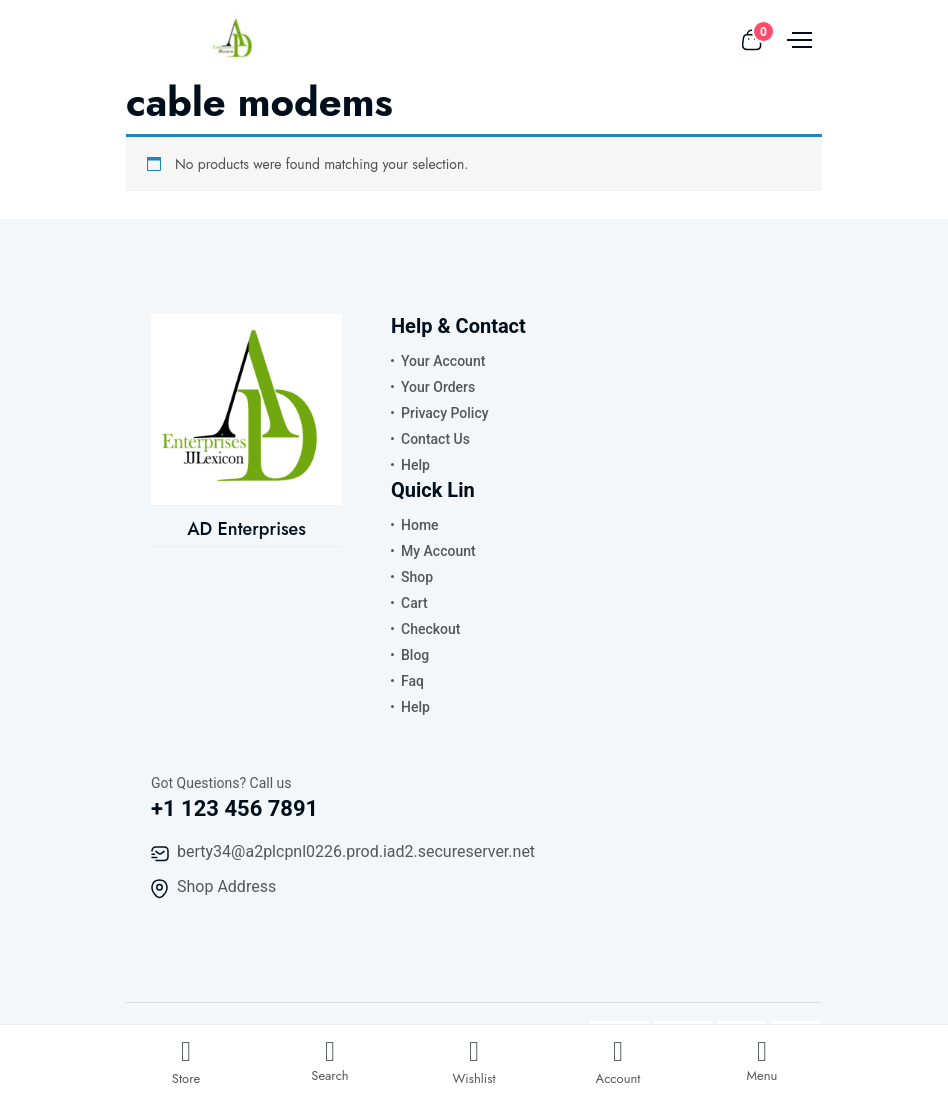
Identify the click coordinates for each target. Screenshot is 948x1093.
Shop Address (226, 886)
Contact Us (435, 439)
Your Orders (438, 387)
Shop (417, 577)
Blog (415, 655)
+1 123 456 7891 (234, 808)
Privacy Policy (445, 413)
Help (415, 465)
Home (420, 525)
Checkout (430, 629)
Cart (414, 603)
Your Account (443, 361)
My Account (438, 551)
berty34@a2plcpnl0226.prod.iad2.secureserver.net (356, 851)
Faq (412, 681)
